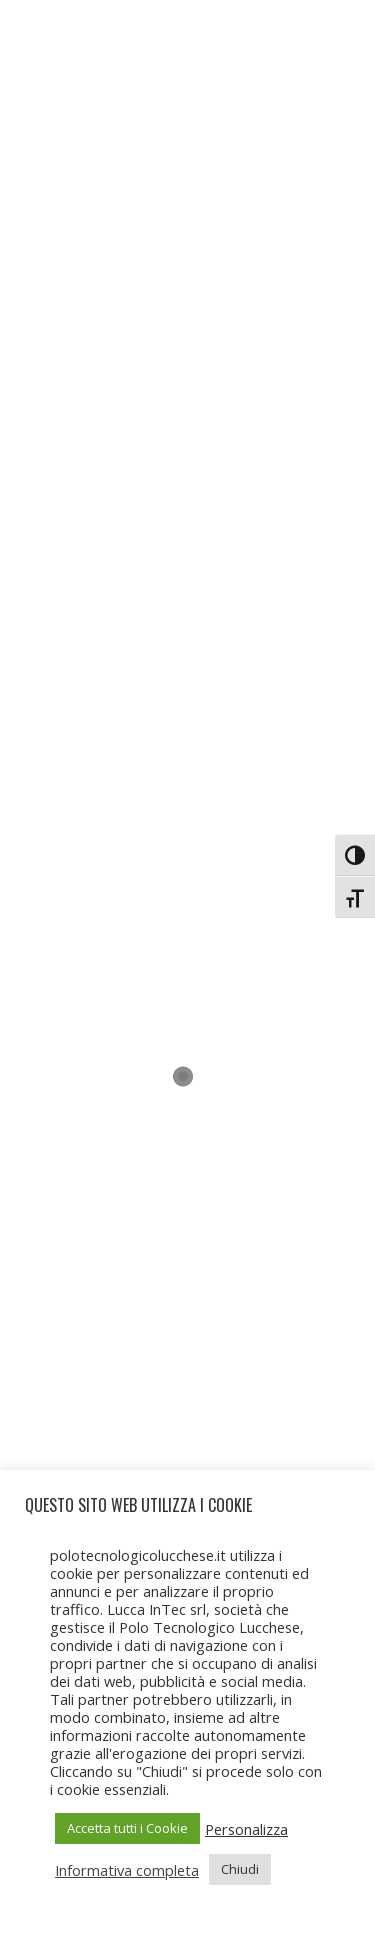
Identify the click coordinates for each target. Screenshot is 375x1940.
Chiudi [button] (240, 1869)
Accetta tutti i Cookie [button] (127, 1828)
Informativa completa (127, 1870)
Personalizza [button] (246, 1829)
